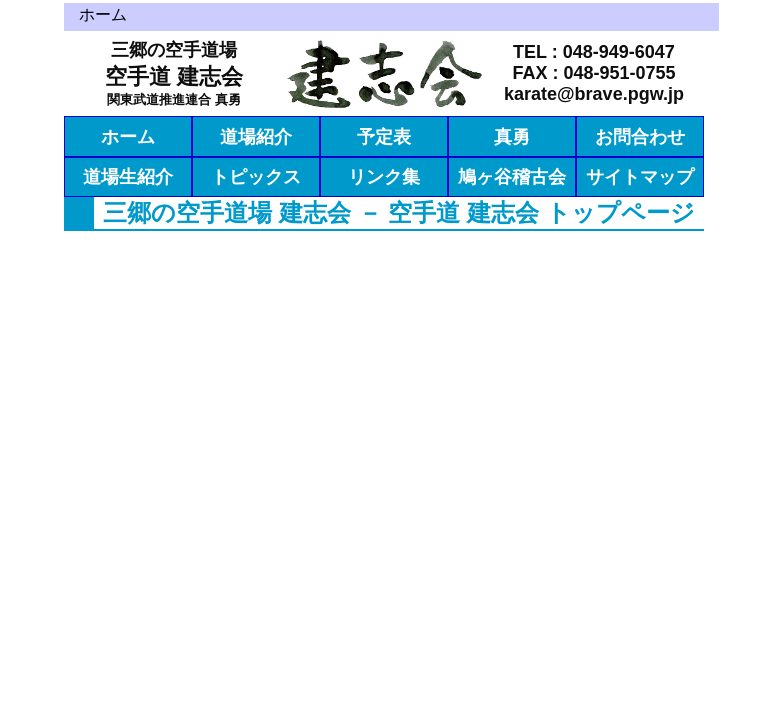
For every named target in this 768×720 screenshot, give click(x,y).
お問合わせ (640, 137)
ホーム (128, 137)
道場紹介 (256, 137)
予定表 (384, 137)
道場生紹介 (128, 177)
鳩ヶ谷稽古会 (512, 177)
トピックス (256, 177)
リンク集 (384, 177)
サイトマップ (640, 177)
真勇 (512, 137)
